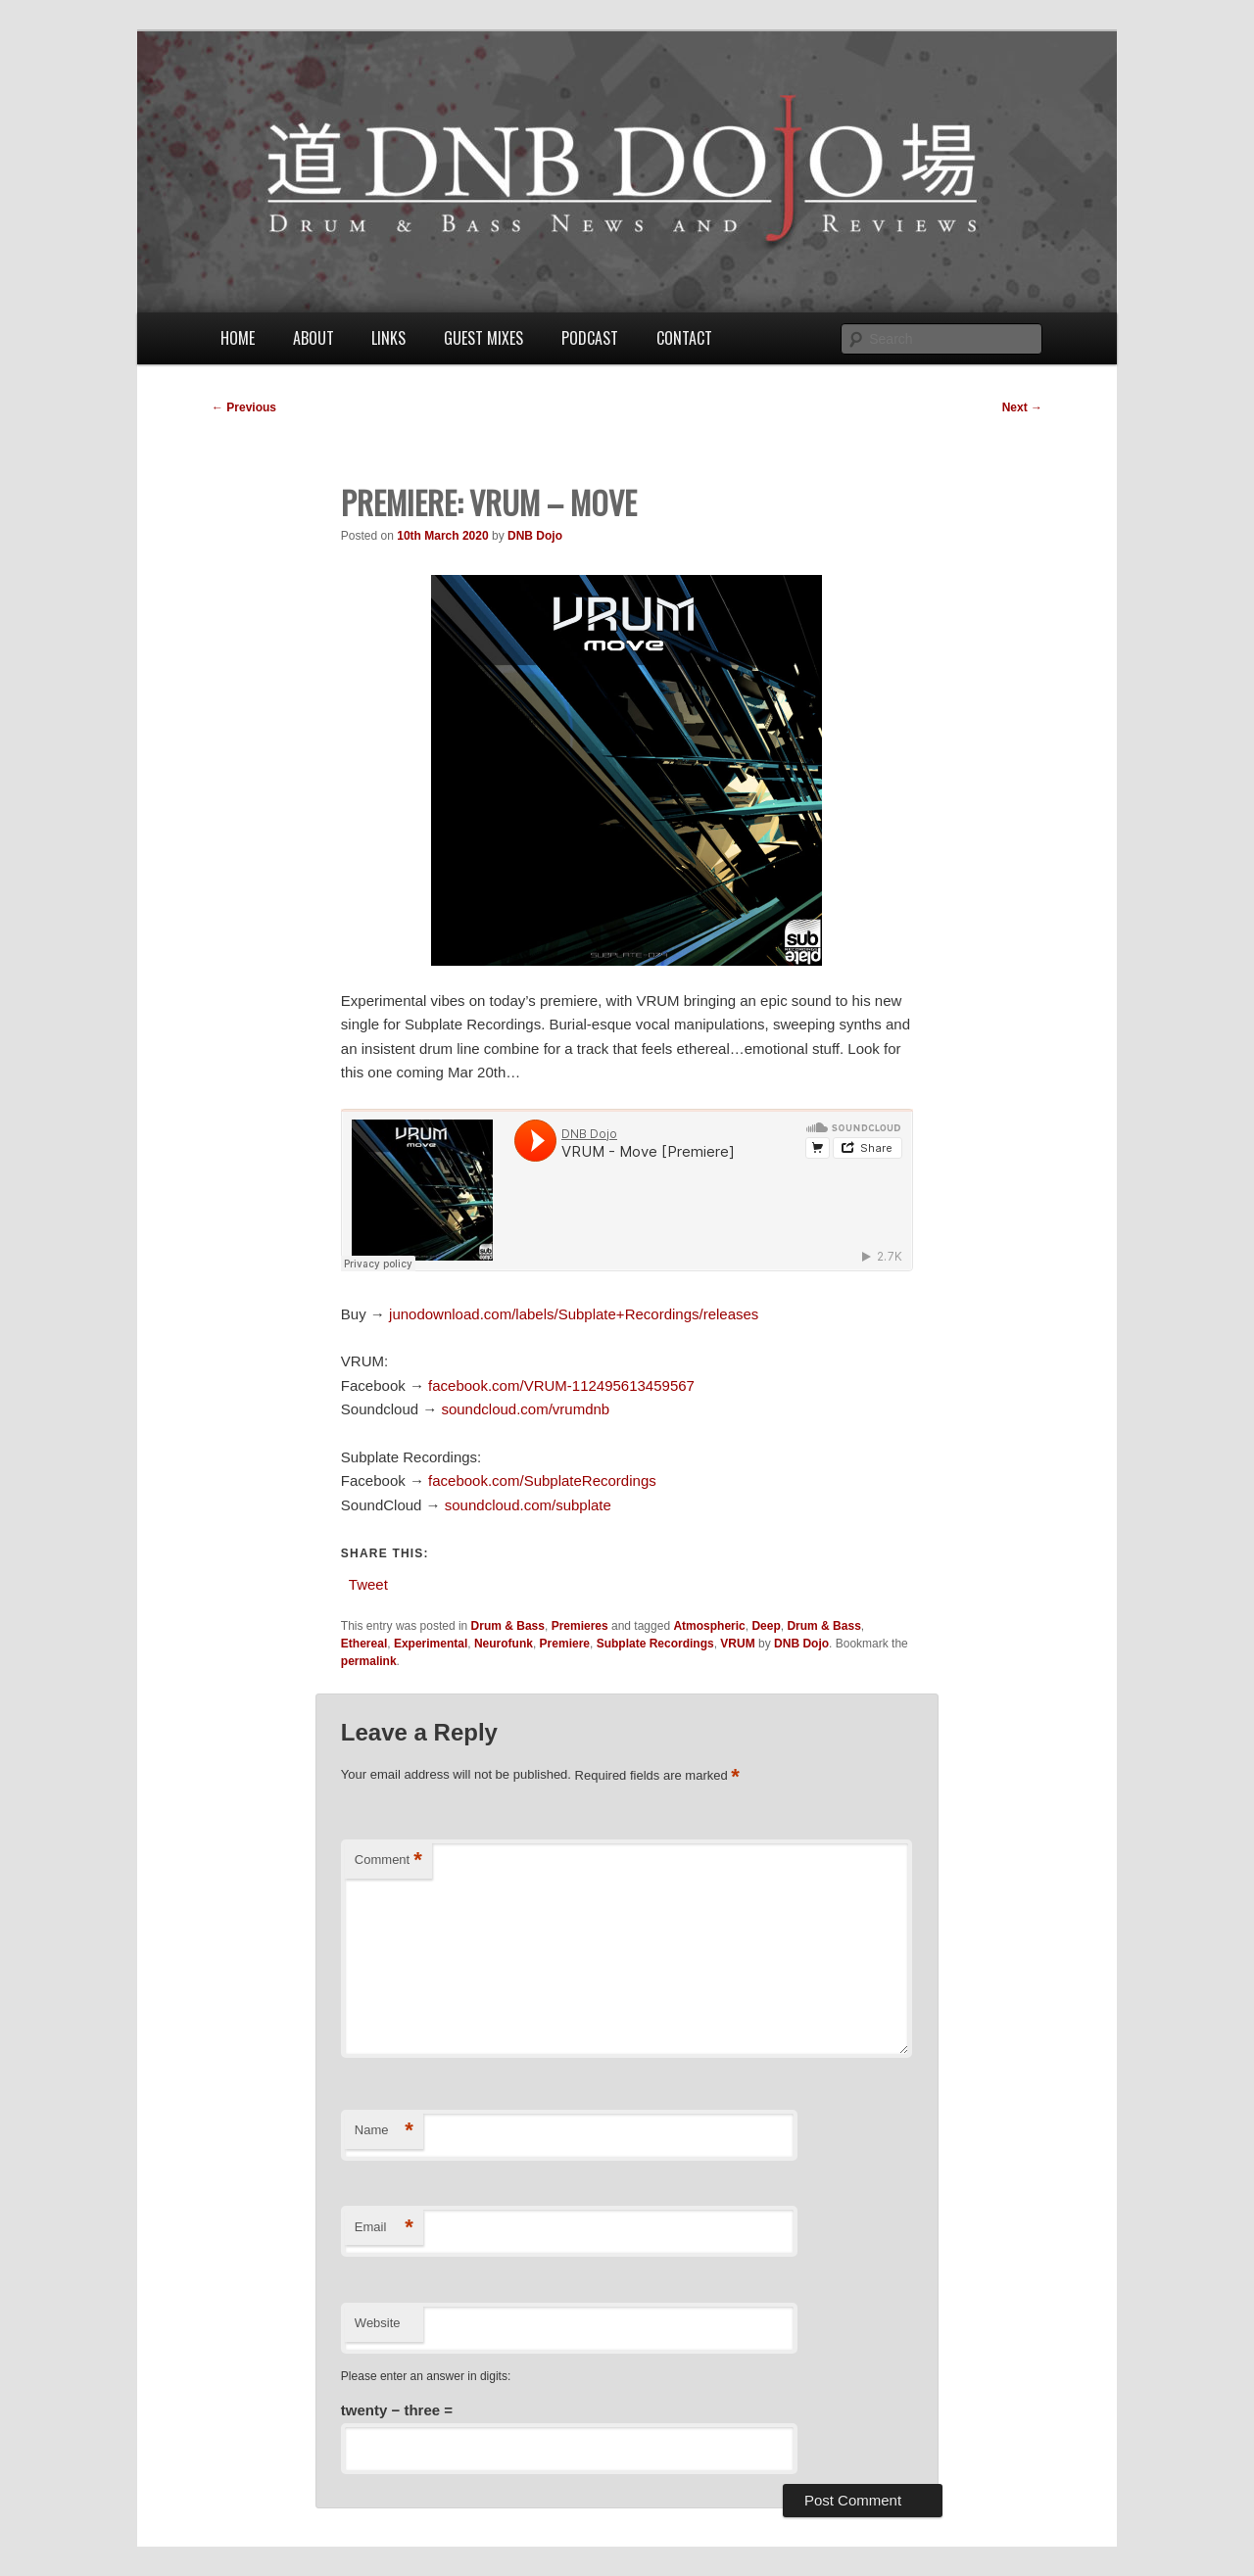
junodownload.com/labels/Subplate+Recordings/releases (573, 1314)
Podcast (589, 338)
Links (388, 338)
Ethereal (364, 1643)
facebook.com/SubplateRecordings (542, 1480)
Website (378, 2322)
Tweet (368, 1583)
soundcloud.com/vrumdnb (525, 1409)
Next (1022, 407)
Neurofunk (503, 1643)
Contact (684, 338)
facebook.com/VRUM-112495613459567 (561, 1385)
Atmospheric (709, 1626)
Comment (388, 1860)
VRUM (737, 1643)
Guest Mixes (483, 338)
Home (237, 338)
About (313, 338)
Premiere (565, 1643)
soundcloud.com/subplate (528, 1505)
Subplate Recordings (655, 1643)
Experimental (430, 1643)
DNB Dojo (534, 536)
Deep (765, 1626)
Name (384, 2131)
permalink (369, 1661)
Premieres (580, 1626)
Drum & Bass (508, 1626)
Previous (244, 407)
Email (384, 2228)
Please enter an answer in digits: (425, 2376)
